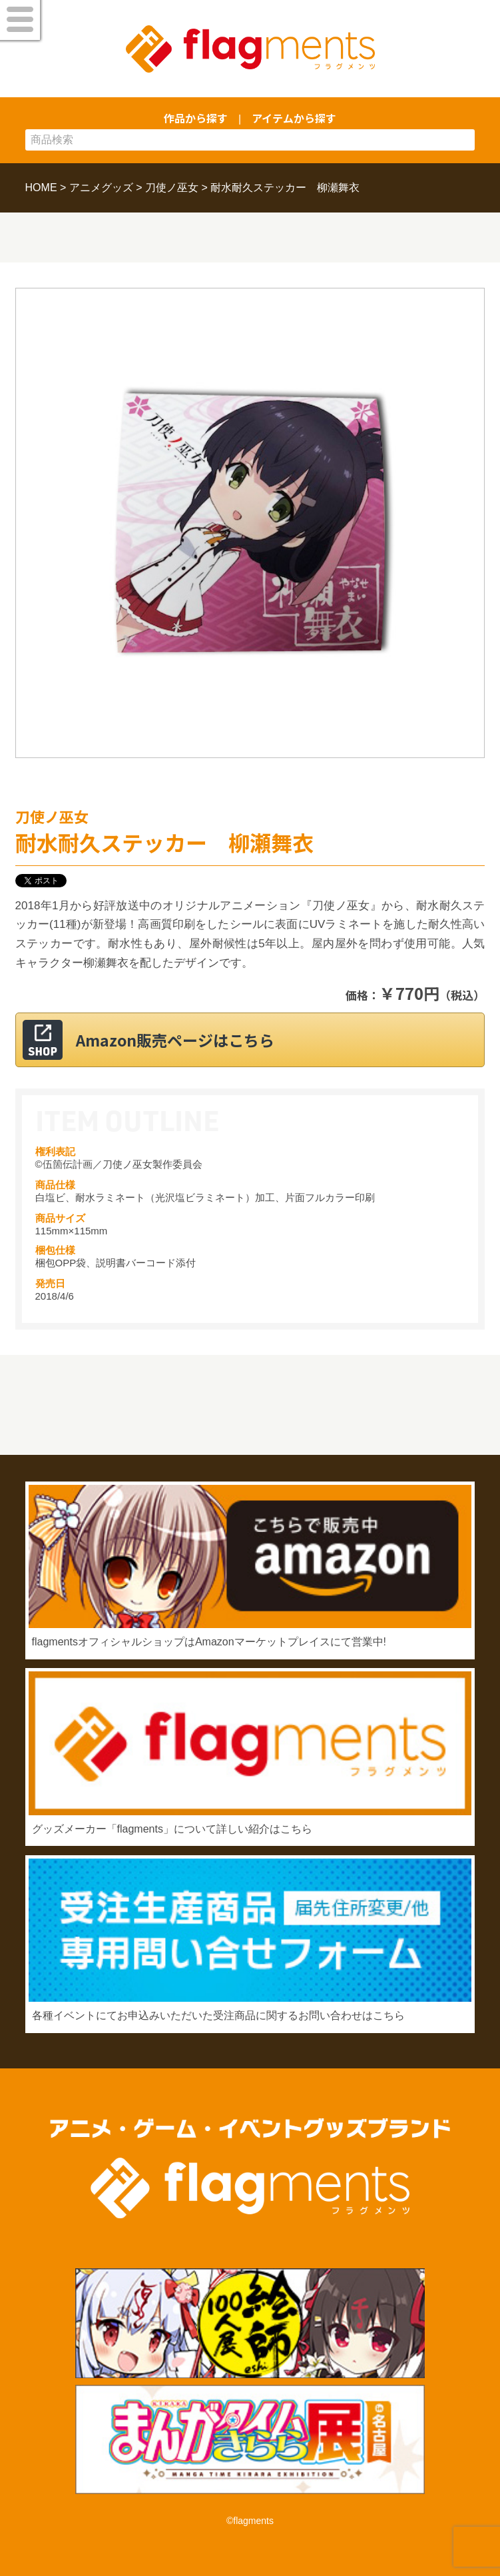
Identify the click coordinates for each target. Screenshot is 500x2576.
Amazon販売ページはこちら (175, 1040)
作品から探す (196, 118)
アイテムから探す (294, 118)
